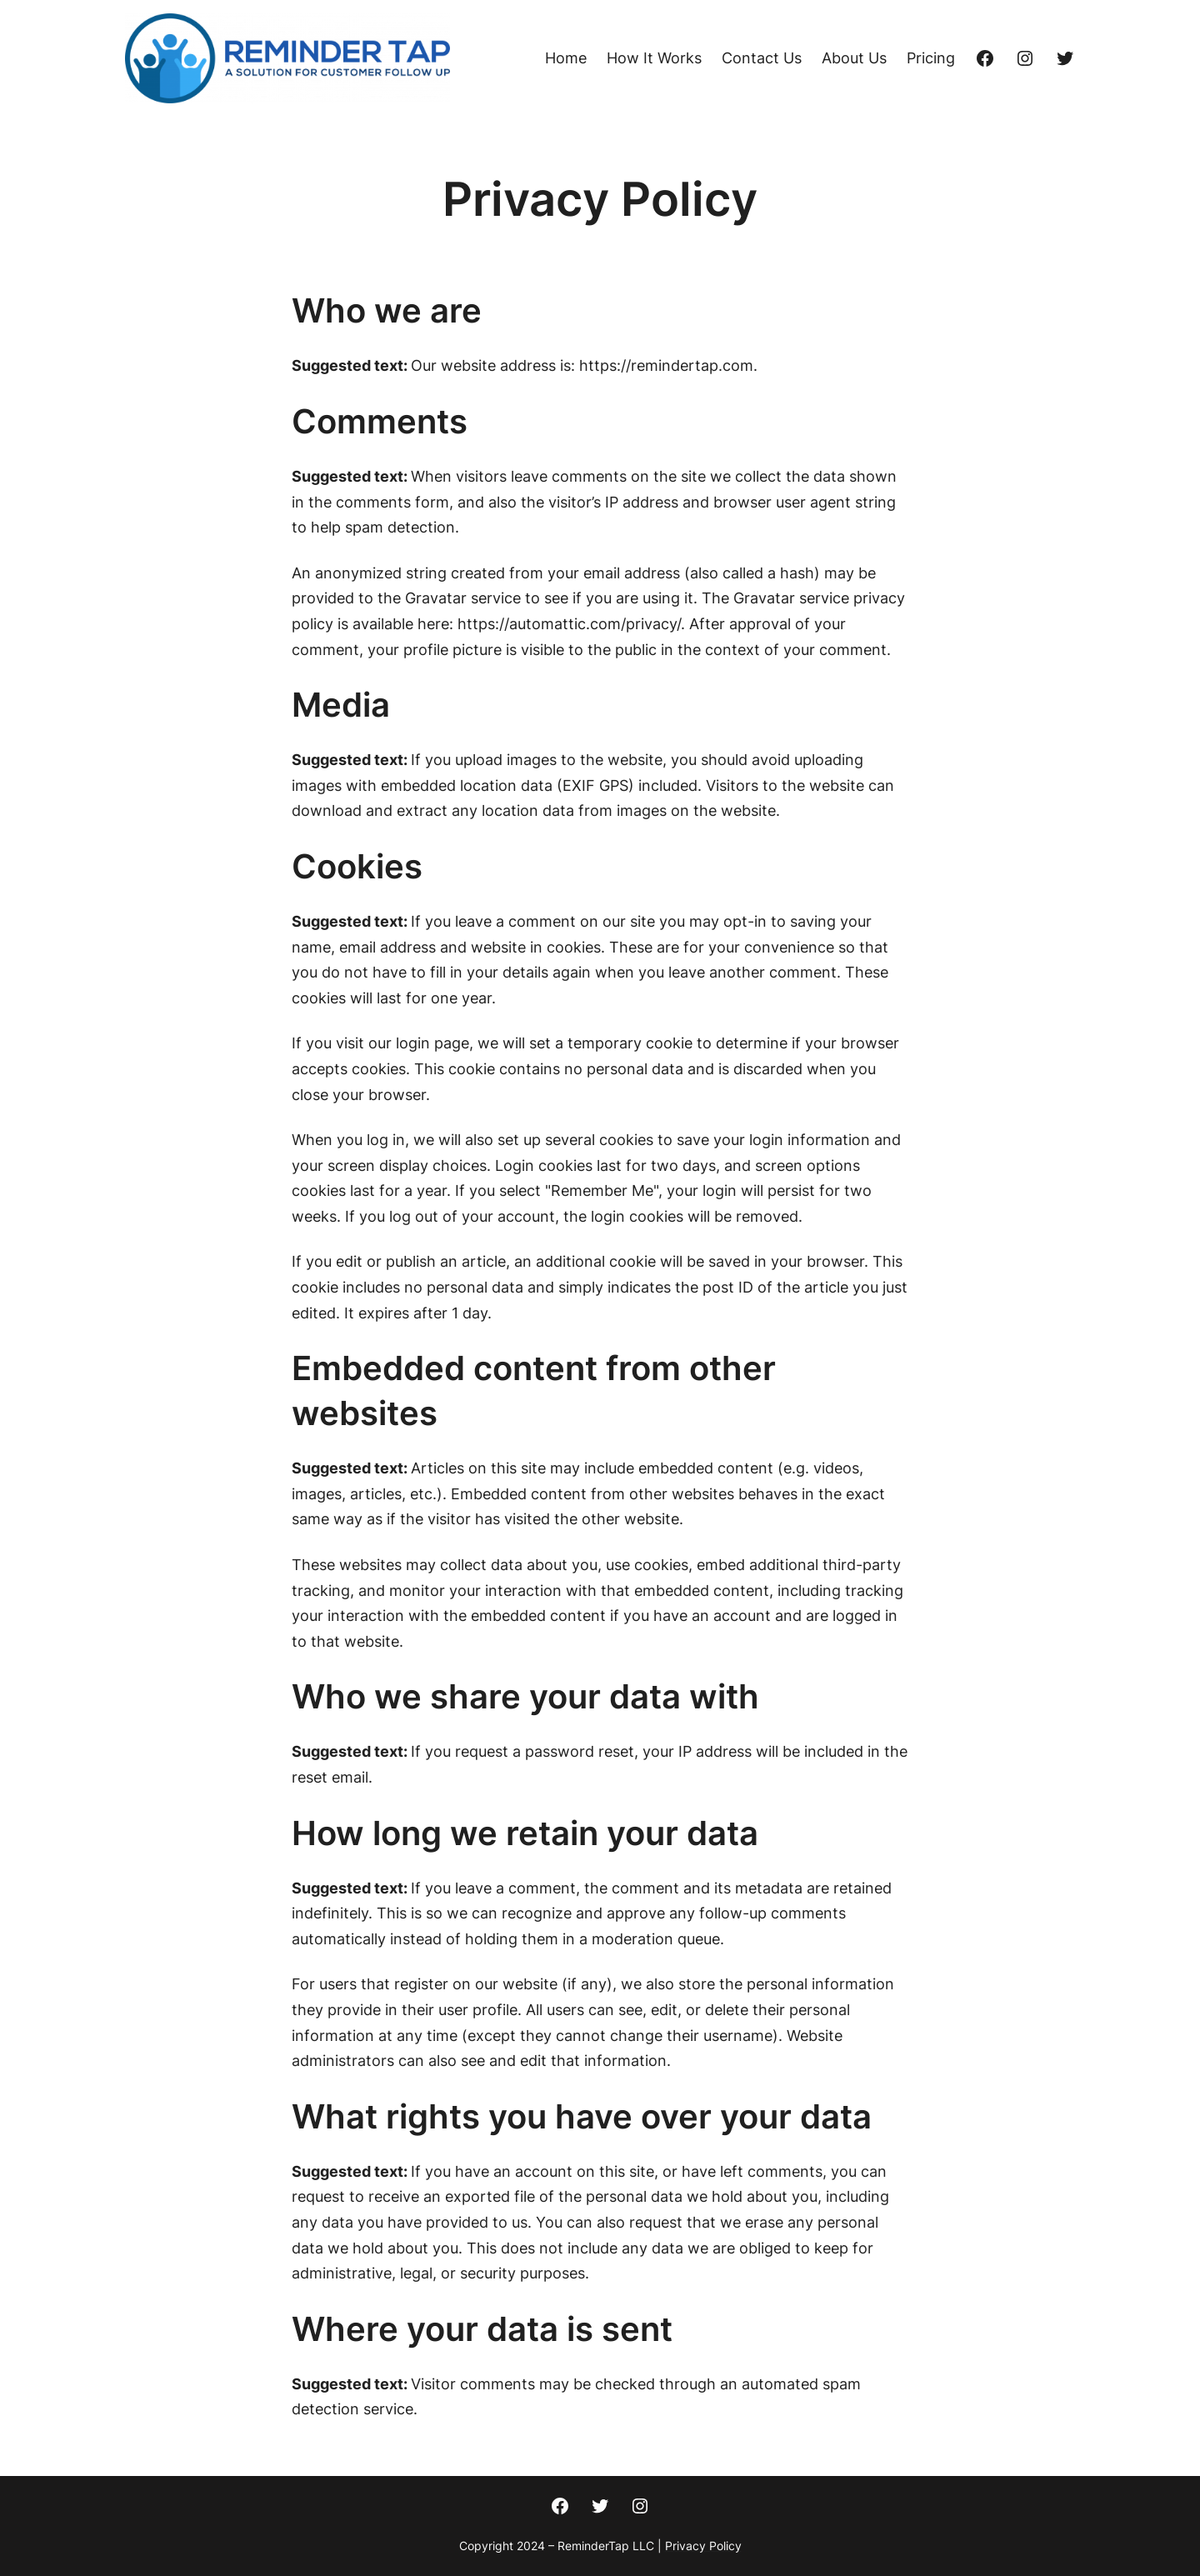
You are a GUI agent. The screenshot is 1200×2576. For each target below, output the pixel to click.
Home (566, 58)
